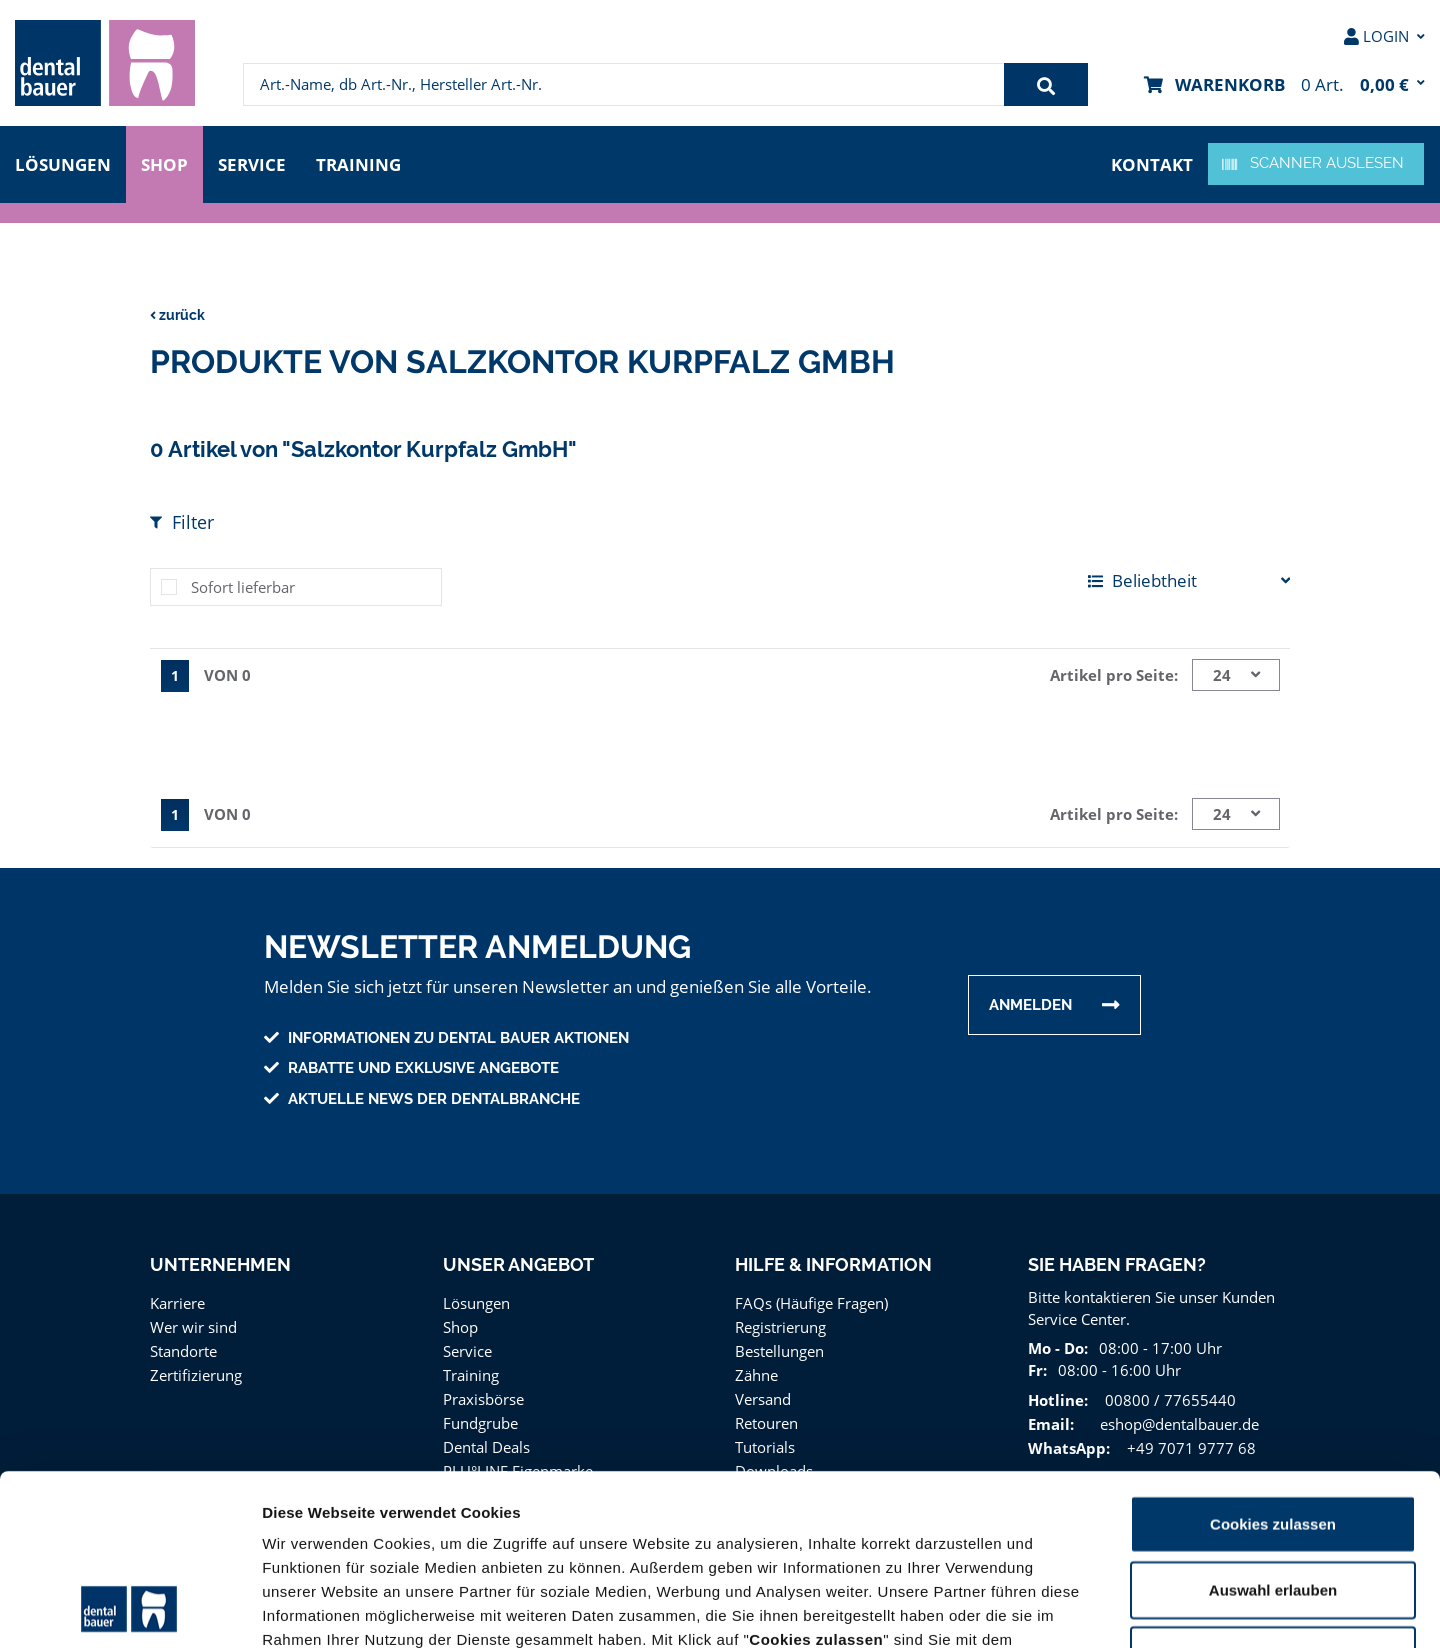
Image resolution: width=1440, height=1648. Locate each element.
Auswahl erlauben (1273, 1429)
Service (257, 162)
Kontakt (1154, 162)
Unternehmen (219, 1259)
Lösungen (63, 162)
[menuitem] (105, 63)
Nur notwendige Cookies (1273, 1494)
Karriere (176, 1297)
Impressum (1042, 1527)
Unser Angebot (518, 1259)
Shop (165, 162)
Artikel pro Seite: (1117, 671)
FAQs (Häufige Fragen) (812, 1297)
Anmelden (1030, 1000)
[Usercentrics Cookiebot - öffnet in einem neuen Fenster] (129, 1609)
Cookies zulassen (1273, 1363)
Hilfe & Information (833, 1259)
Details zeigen (1063, 1608)
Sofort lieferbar (240, 583)
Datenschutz (939, 1527)
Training (365, 162)
